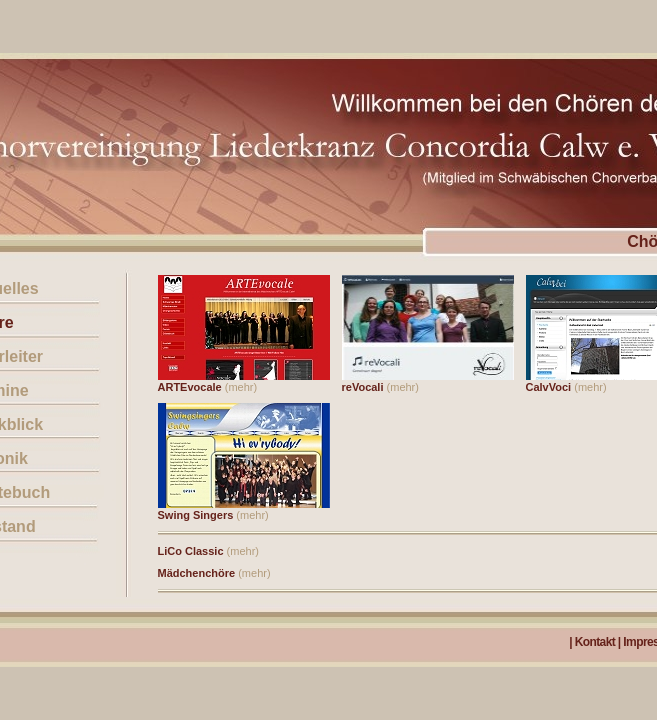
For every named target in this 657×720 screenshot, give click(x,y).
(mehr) (241, 387)
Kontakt (595, 642)
